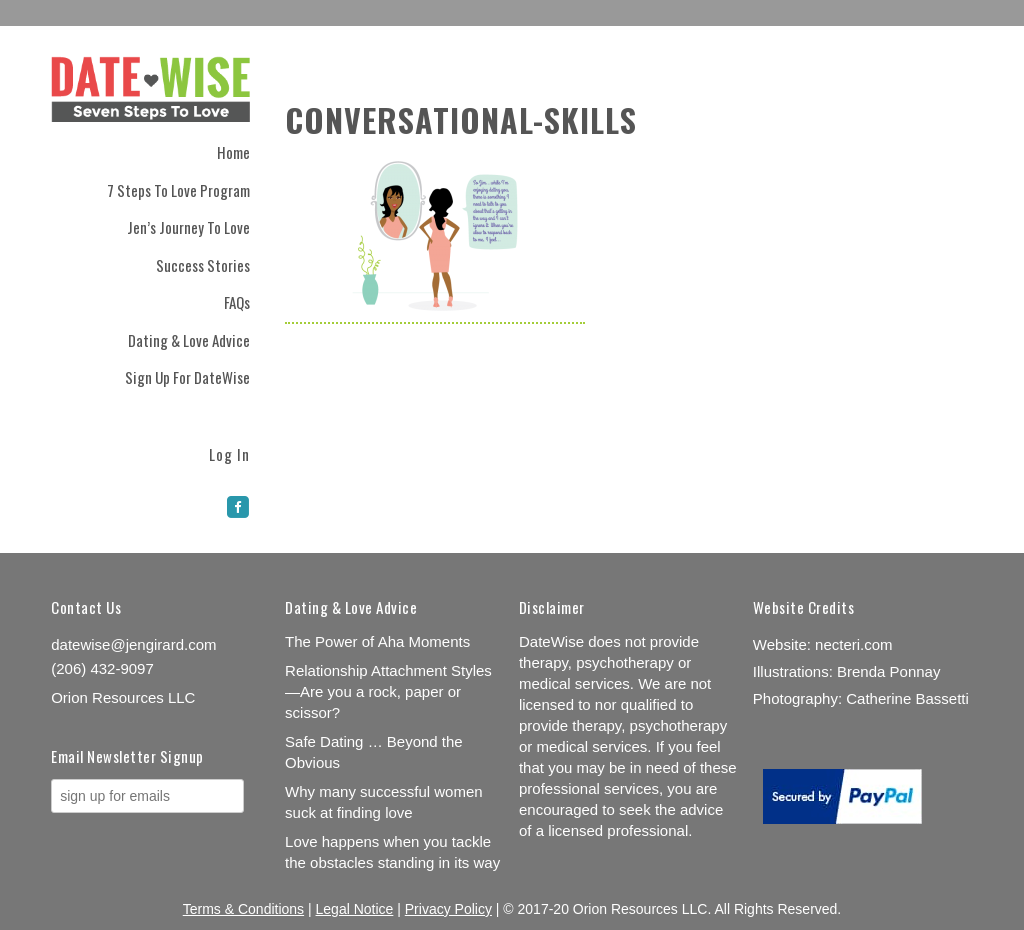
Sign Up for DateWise (187, 377)
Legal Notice (355, 909)
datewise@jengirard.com (133, 644)
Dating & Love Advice (189, 340)
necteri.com (854, 644)
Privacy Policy (448, 909)
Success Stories (203, 265)
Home (233, 152)
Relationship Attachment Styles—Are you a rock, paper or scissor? (388, 691)
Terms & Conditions (243, 909)
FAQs (237, 302)
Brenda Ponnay (888, 671)
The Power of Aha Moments (377, 641)
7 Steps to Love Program (178, 190)
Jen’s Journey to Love (188, 227)
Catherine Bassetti (907, 698)
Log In (229, 452)
